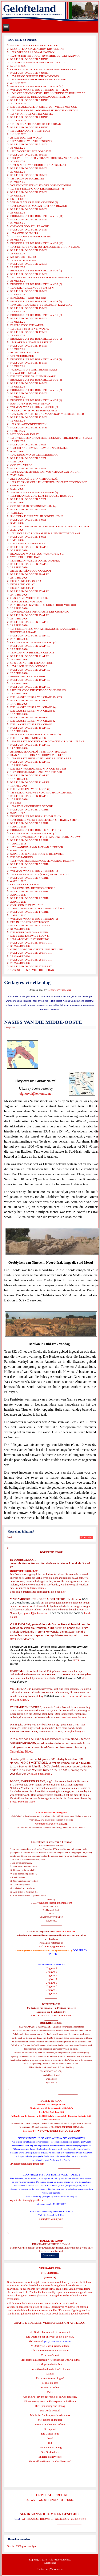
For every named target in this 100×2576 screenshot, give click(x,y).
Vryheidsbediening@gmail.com (54, 1902)
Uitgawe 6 (51, 1986)
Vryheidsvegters (76, 1731)
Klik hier (12, 2303)
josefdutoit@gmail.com (64, 2126)
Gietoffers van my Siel (51, 2218)
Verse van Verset (50, 2355)
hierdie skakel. (38, 1587)
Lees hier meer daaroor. (74, 1717)
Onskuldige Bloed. (22, 1751)
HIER (13, 1639)
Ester (50, 2392)
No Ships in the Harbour (50, 2364)
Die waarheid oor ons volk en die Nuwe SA (50, 2336)
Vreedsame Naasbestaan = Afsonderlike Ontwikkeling (50, 2359)
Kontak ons (42, 2569)
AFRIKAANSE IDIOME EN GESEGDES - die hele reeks (54, 2518)
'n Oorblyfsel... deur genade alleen (50, 2345)
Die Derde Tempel (50, 2410)
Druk (7, 1027)
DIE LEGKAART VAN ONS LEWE (51, 2015)
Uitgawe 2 (51, 1971)
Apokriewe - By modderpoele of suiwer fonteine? (50, 2396)
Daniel (50, 2373)
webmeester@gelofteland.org (51, 1823)
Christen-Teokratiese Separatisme (50, 2350)
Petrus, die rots (50, 2382)
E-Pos (12, 1027)
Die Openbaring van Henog (50, 2405)
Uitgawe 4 (51, 1978)
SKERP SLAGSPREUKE (58, 2499)
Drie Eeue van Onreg (49, 2447)
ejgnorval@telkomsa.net (35, 1093)
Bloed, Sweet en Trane (22, 1801)
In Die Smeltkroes (41, 1773)
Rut (50, 2442)
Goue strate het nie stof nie (50, 2424)
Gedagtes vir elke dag (59, 989)
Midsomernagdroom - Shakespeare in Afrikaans (50, 2401)
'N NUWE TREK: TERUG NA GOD (58, 2130)
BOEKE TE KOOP (51, 2240)
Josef (50, 2438)
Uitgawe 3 (51, 1975)
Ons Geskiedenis (50, 2452)
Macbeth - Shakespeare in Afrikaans (50, 2415)
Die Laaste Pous (50, 2433)
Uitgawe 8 (51, 1993)
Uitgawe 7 (51, 1989)
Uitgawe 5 (51, 1982)
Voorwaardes (56, 2569)
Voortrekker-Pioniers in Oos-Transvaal (50, 2461)
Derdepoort (50, 2429)
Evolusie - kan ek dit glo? (50, 2378)
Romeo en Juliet (50, 2387)
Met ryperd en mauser (50, 2419)
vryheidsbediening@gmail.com (27, 2163)
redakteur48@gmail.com (51, 1946)
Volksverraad (36, 2341)
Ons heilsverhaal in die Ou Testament (50, 2368)
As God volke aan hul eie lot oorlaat (50, 2332)
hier (62, 1591)
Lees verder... (50, 2255)
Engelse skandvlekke (50, 2456)
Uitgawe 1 (51, 1968)
